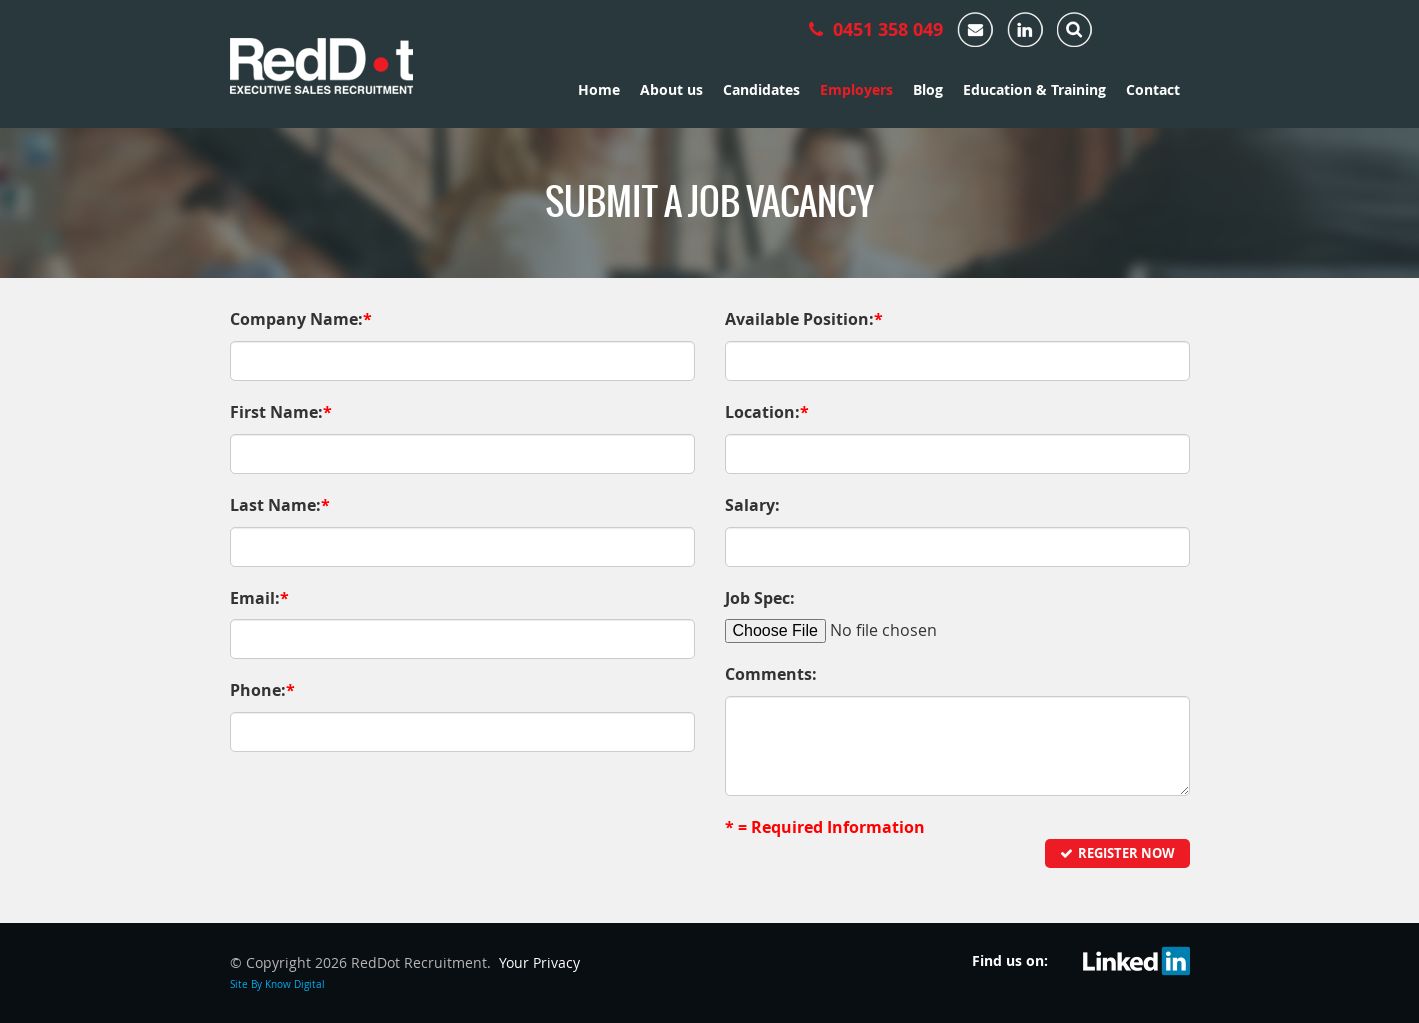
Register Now (1117, 853)
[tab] (1075, 24)
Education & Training (1034, 89)
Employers (856, 89)
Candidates (761, 89)
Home (599, 89)
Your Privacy (539, 962)
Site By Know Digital (277, 984)
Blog (928, 89)
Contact (1153, 89)
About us (671, 89)
